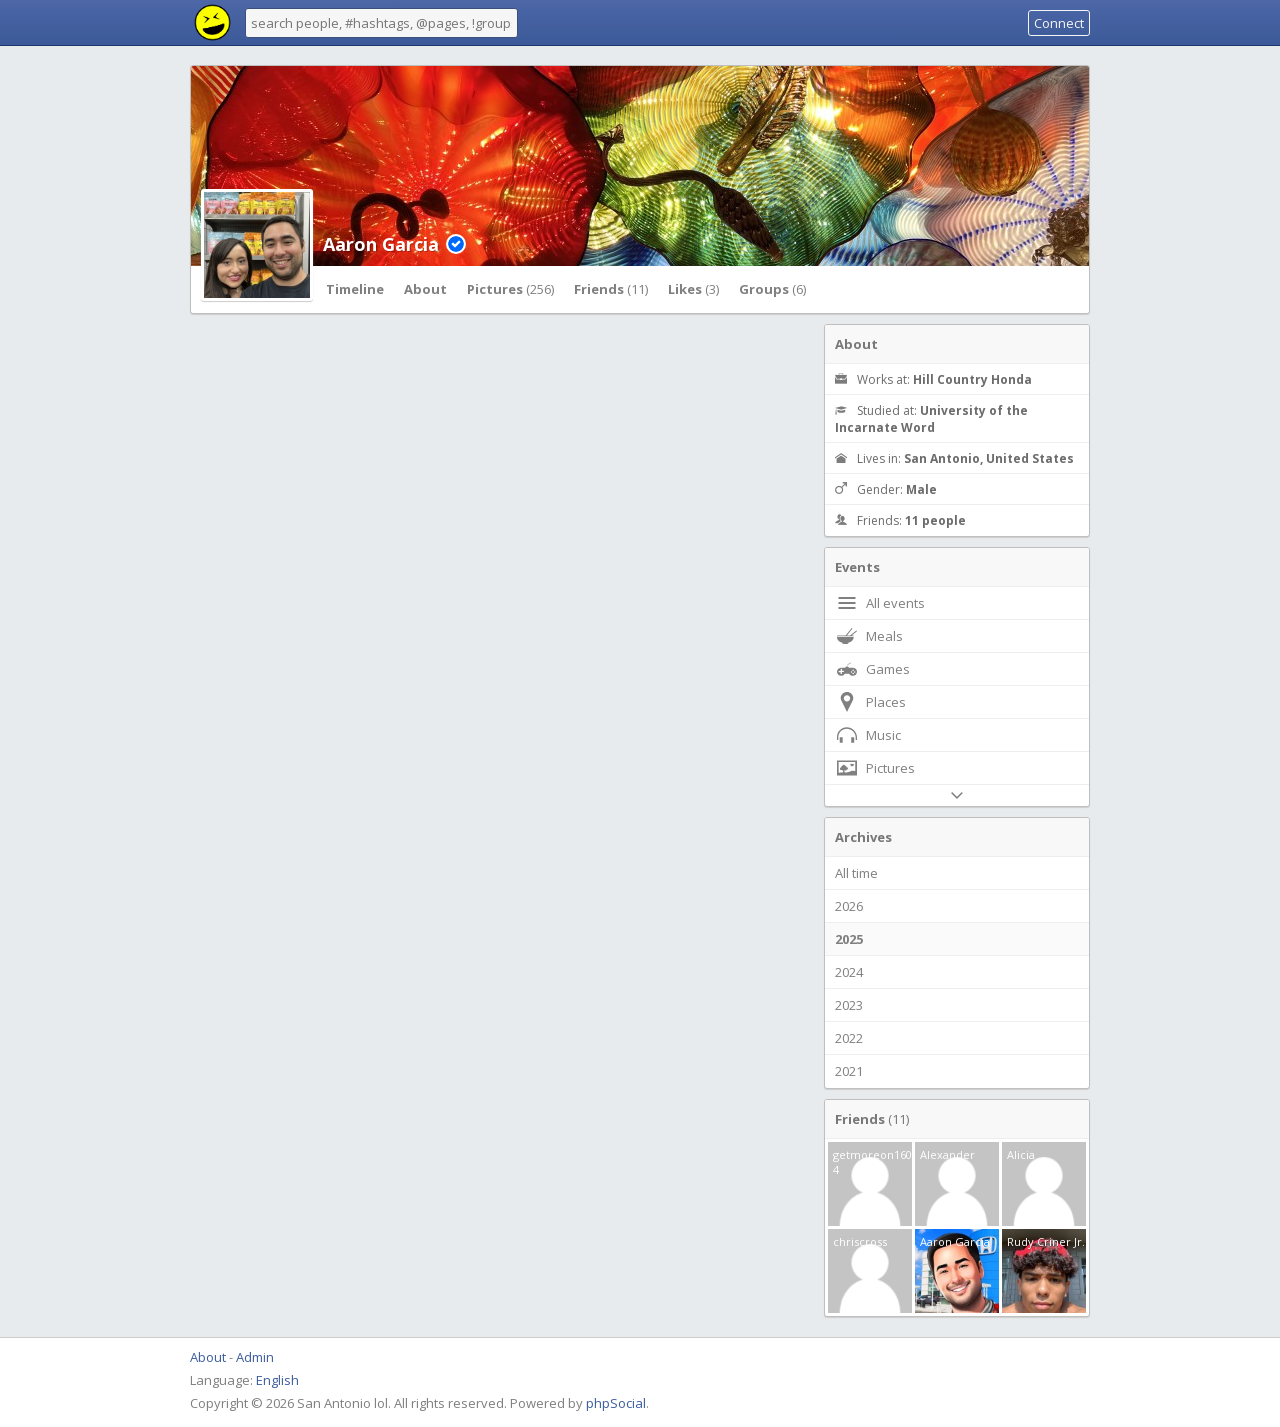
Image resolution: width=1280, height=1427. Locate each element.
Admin (255, 1357)
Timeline (355, 289)
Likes (693, 289)
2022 (849, 1038)
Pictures (510, 289)
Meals (869, 636)
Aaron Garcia (381, 244)
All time (856, 873)
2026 (849, 906)
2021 (849, 1071)
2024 (849, 972)
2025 (849, 939)
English (277, 1380)
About (425, 289)
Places (870, 702)
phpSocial (616, 1403)
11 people (935, 520)
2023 (849, 1005)
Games (872, 669)
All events (880, 603)
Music (868, 735)
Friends (611, 289)
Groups (772, 289)
